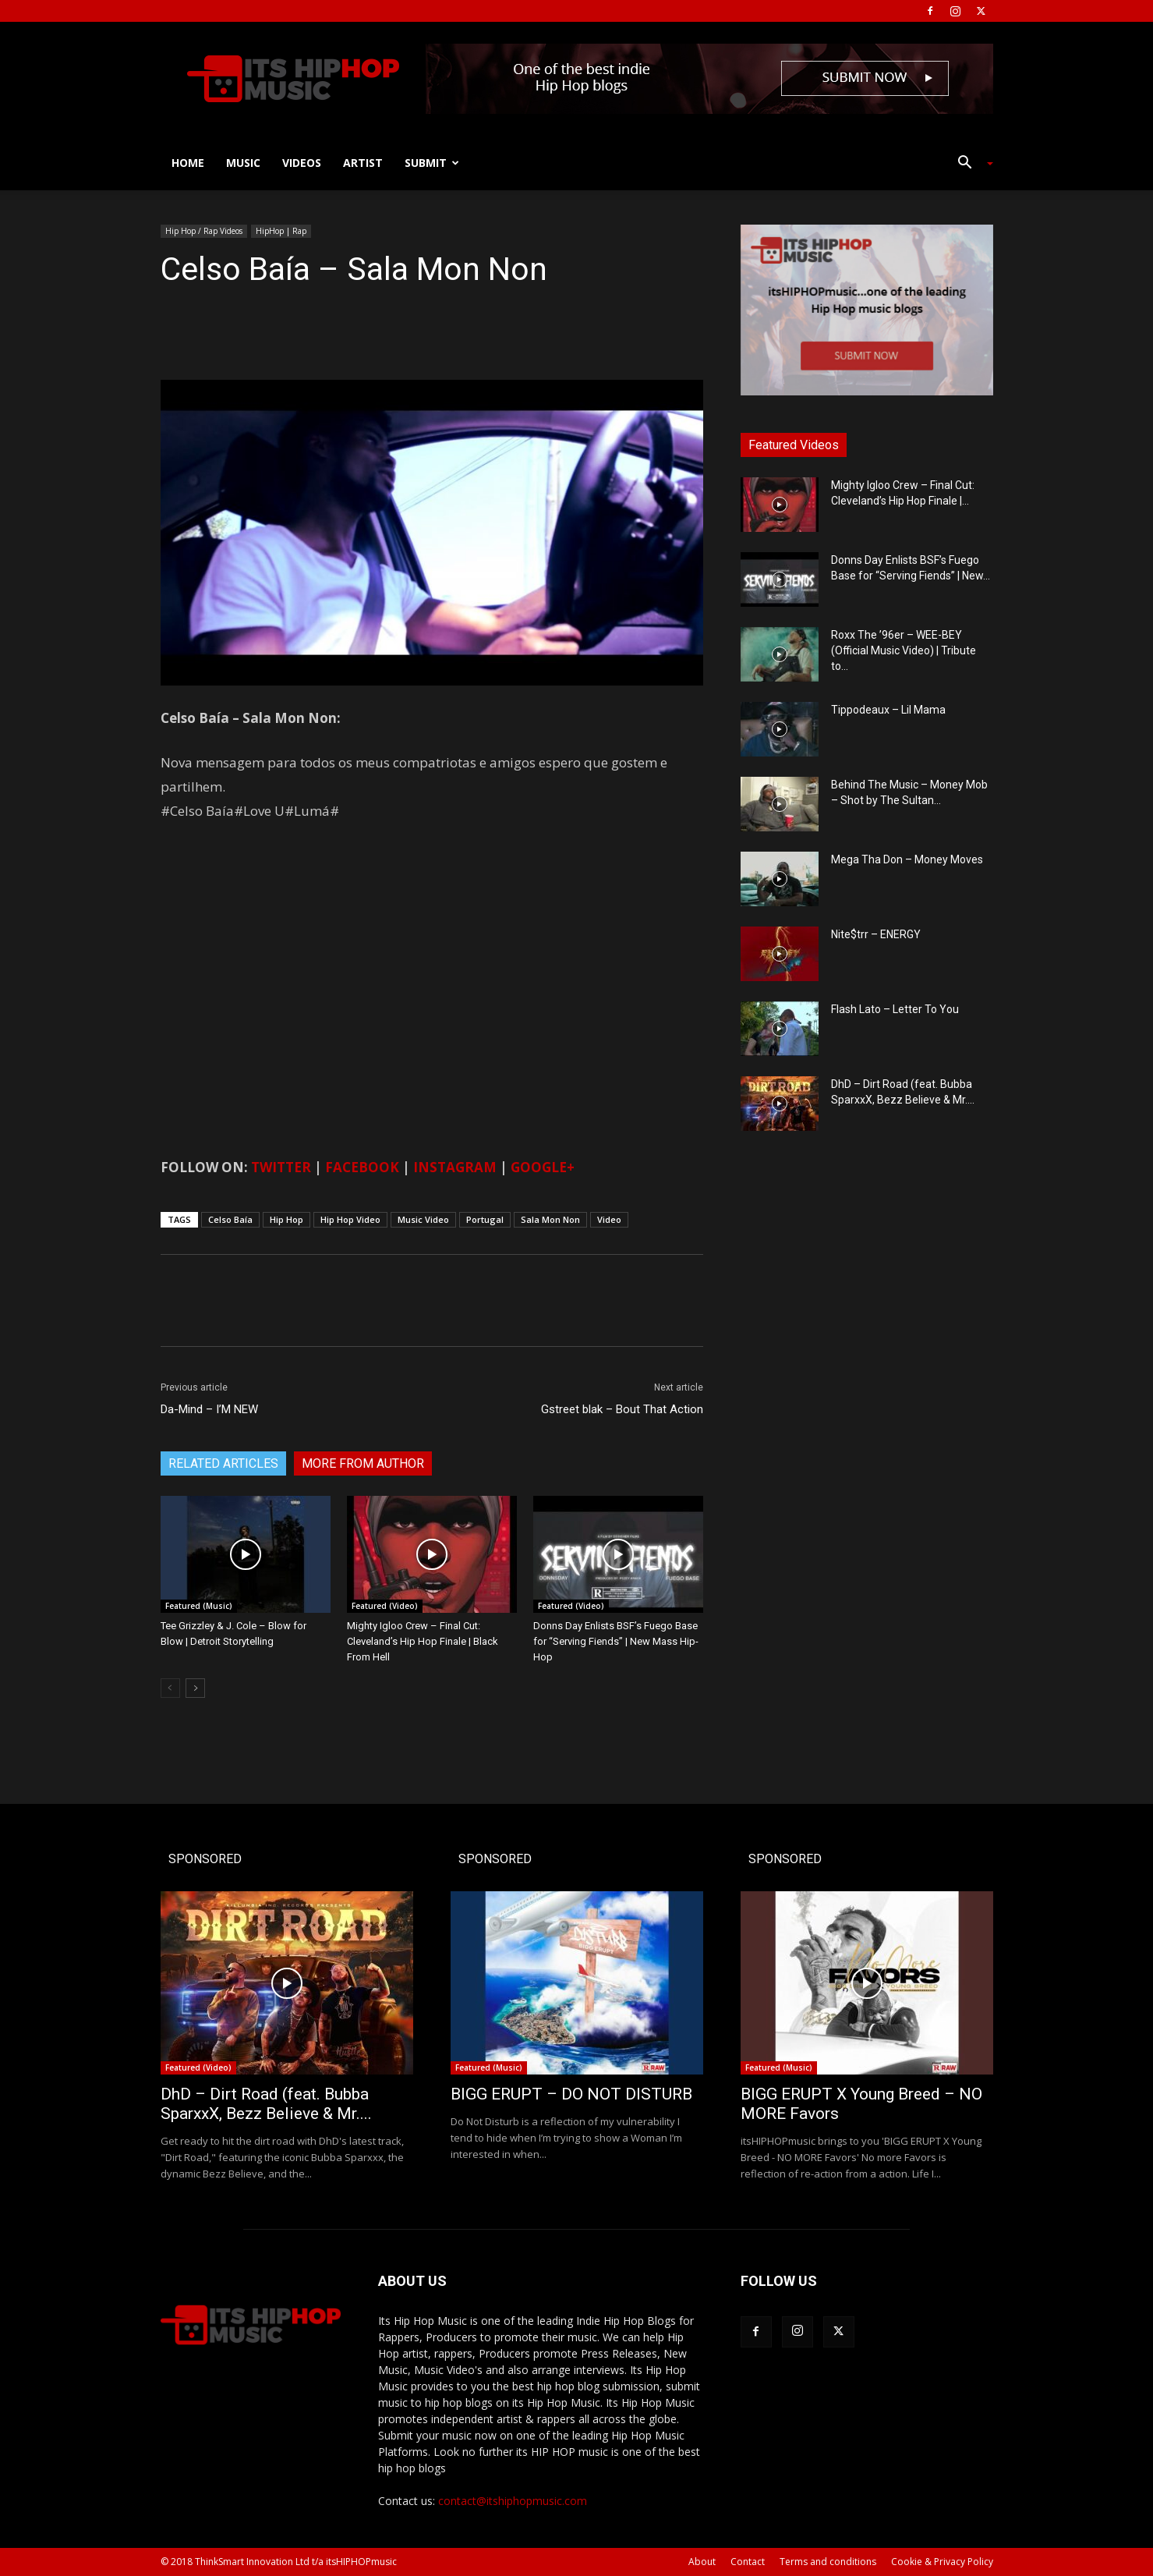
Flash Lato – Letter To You (895, 1009)
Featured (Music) (198, 1605)
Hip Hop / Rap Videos (203, 230)
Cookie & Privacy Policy (942, 2561)
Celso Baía (230, 1219)
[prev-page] (170, 1688)
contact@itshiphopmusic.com (512, 2500)
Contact (747, 2561)
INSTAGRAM (455, 1167)
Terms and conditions (828, 2561)
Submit (432, 162)
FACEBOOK (362, 1167)
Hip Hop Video (350, 1219)
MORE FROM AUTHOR (363, 1463)
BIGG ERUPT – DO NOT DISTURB (571, 2094)
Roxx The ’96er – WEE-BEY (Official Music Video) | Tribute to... (903, 650)
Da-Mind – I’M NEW (209, 1409)
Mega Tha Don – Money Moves (907, 859)
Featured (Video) (385, 1605)
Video (609, 1219)
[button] (969, 164)
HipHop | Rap (281, 230)
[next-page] (195, 1688)
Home (188, 162)
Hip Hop (286, 1219)
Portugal (485, 1219)
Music (243, 162)
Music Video (423, 1219)
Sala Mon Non (550, 1219)
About (702, 2561)
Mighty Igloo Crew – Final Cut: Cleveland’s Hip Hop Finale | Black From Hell (422, 1641)
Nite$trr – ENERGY (876, 934)
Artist (363, 162)
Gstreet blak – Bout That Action (622, 1409)
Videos (301, 162)
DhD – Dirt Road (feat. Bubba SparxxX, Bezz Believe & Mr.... (266, 2104)
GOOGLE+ (543, 1167)
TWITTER (281, 1167)
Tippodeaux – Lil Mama (888, 709)
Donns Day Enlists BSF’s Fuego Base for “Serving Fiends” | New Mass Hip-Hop (616, 1641)
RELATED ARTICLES (223, 1463)
